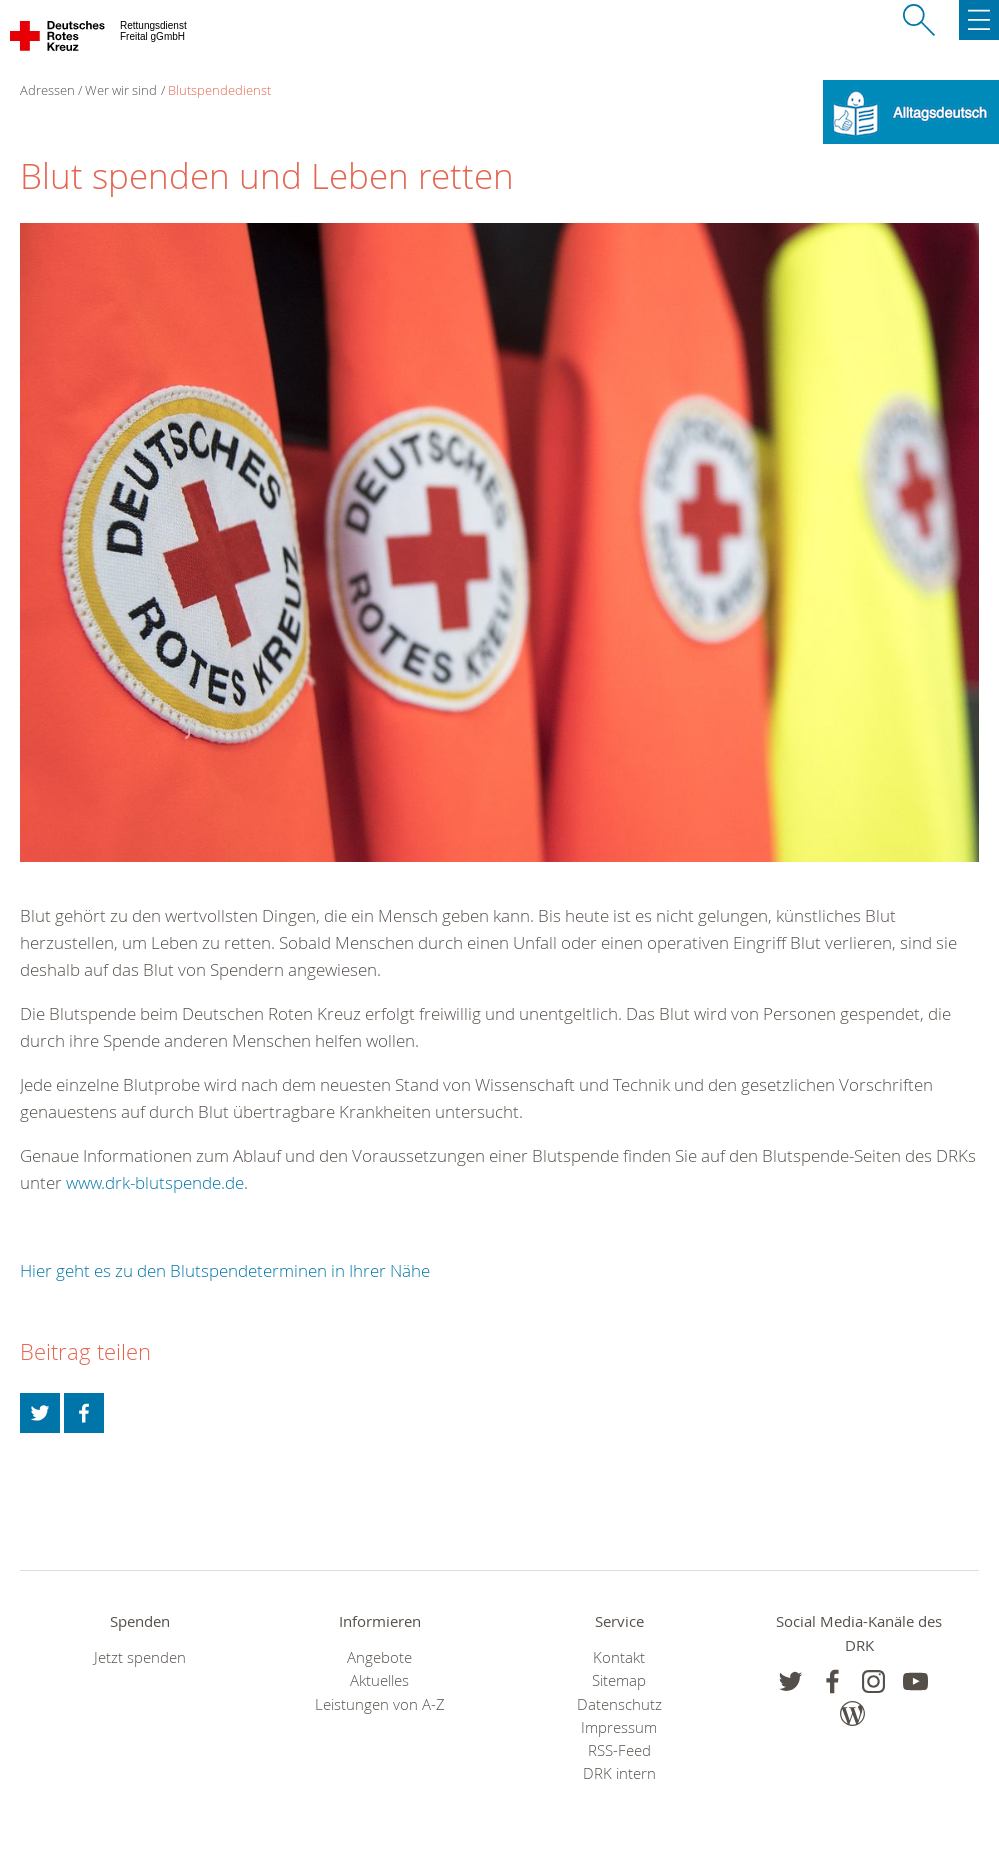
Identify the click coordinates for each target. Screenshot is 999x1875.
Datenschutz (619, 1704)
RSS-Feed (619, 1750)
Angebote (379, 1657)
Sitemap (619, 1680)
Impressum (619, 1727)
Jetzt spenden (140, 1657)
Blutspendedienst (219, 90)
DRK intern (619, 1773)
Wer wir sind (121, 90)
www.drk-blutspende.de (155, 1182)
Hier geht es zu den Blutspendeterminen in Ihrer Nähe (225, 1270)
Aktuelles (379, 1680)
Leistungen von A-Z (380, 1704)
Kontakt (619, 1657)
